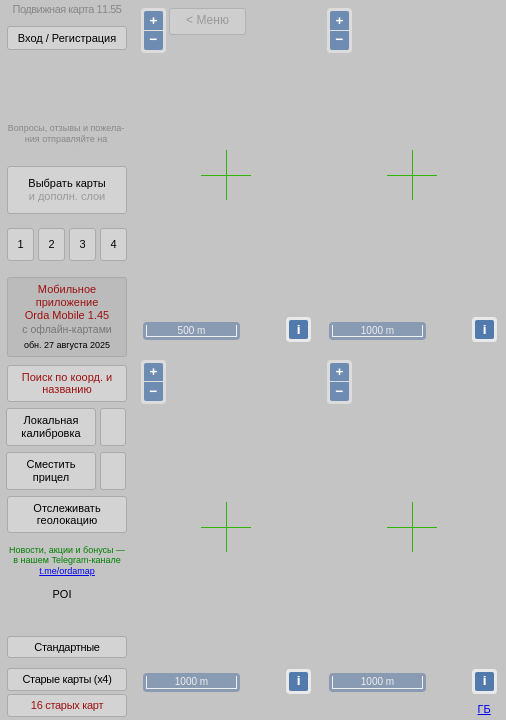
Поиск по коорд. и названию (67, 383)
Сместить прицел (50, 470)
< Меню (207, 20)
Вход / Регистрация (67, 38)
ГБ (484, 709)
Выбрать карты (66, 189)
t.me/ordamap (67, 571)
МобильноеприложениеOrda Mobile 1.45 (67, 316)
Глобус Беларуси (56, 612)
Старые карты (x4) (66, 693)
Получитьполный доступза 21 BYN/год (66, 84)
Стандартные (66, 661)
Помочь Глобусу (54, 629)
